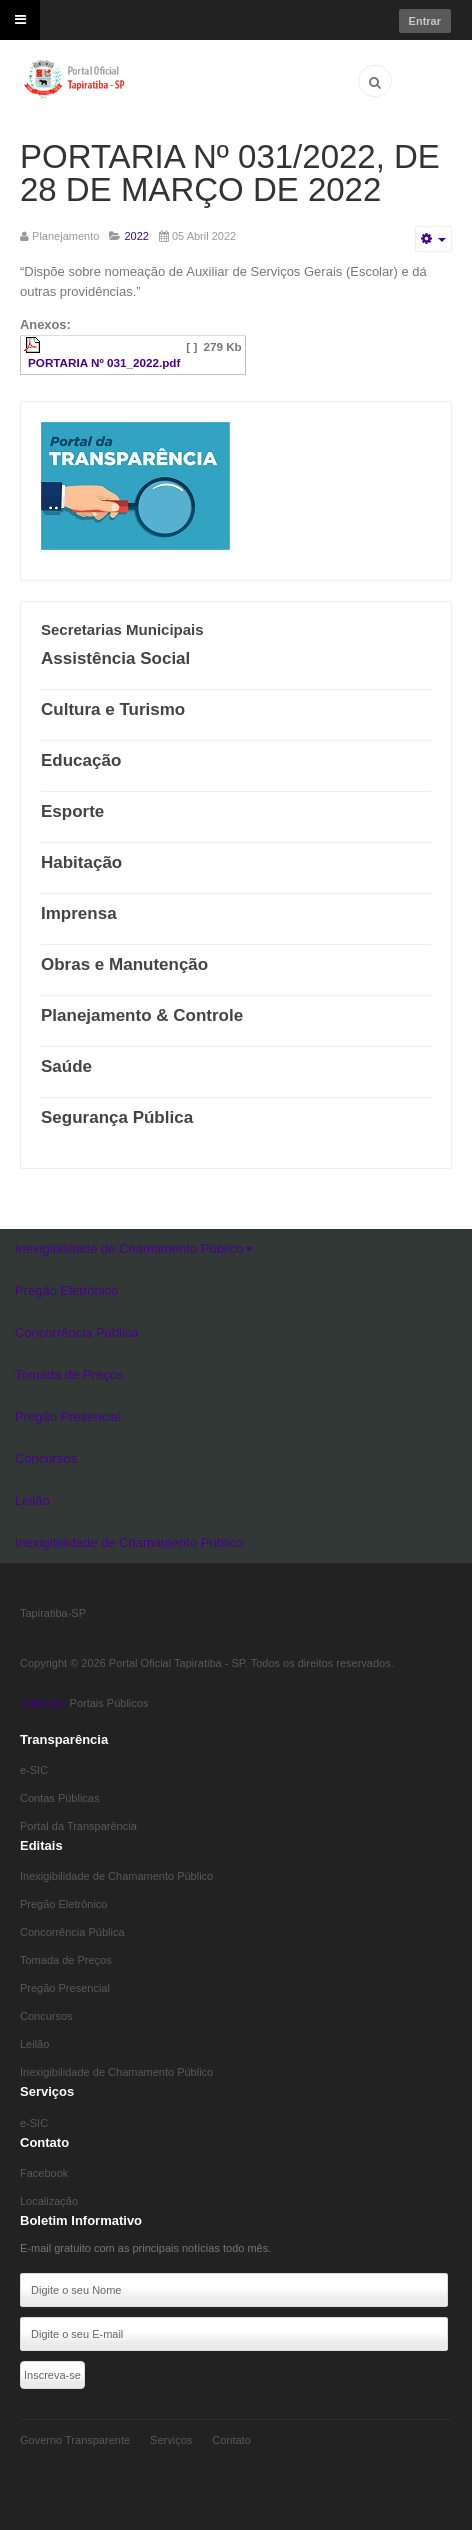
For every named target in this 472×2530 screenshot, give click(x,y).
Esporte (72, 811)
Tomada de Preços (69, 1374)
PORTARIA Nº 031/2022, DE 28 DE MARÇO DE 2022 (230, 173)
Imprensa (79, 913)
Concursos (46, 1458)
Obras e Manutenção (124, 964)
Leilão (32, 1500)
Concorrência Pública (77, 1332)
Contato (231, 2440)
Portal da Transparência (78, 1826)
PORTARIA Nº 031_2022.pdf (104, 362)
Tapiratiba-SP (53, 1613)
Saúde (66, 1066)
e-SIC (34, 1770)
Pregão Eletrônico (66, 1290)
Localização (49, 2201)
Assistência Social (115, 658)
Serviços (171, 2440)
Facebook (44, 2173)
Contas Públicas (60, 1798)
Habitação (81, 862)
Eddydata (43, 1703)
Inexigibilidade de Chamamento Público (134, 1248)
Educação (81, 760)
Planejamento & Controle (142, 1015)
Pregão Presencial (68, 1416)
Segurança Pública (117, 1117)
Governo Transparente (75, 2440)
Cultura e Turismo (113, 709)
